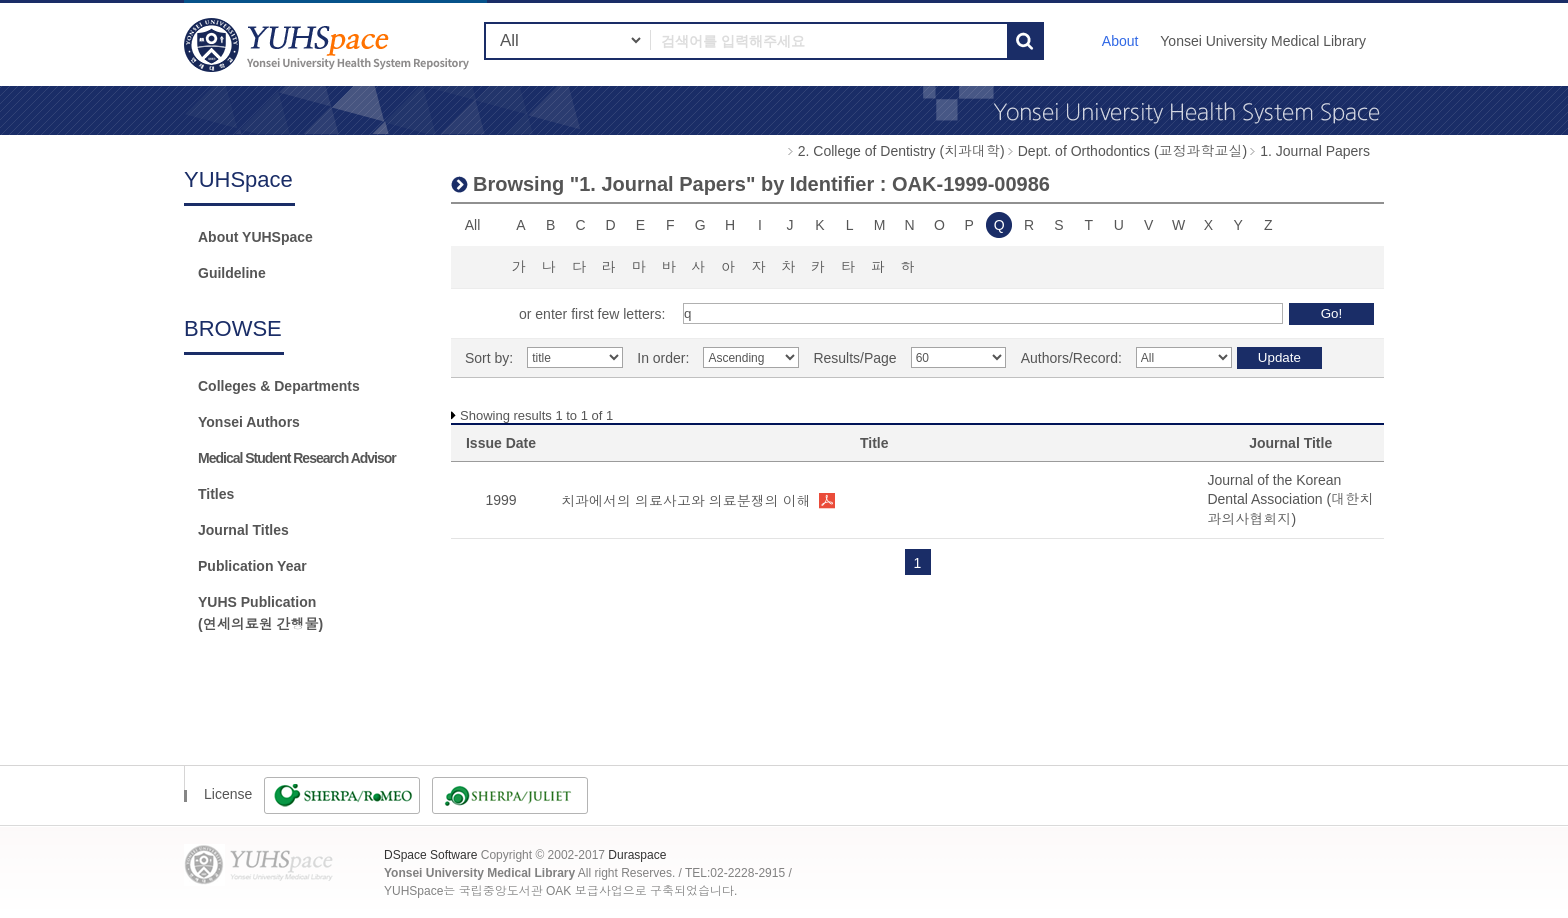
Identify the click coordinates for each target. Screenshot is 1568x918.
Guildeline (232, 273)
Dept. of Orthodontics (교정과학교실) (1133, 151)
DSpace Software (430, 855)
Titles (216, 494)
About (1120, 41)
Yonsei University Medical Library (1263, 41)
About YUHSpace (255, 237)
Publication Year (252, 566)
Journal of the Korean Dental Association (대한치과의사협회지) (1290, 499)
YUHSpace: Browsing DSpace (329, 44)
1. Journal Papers (1315, 151)
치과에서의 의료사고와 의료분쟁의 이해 (686, 501)
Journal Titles (243, 530)
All (473, 225)
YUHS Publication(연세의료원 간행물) (260, 613)
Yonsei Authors (249, 422)
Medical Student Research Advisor (297, 458)
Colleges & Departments (279, 386)
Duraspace (637, 855)
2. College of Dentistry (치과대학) (901, 151)
